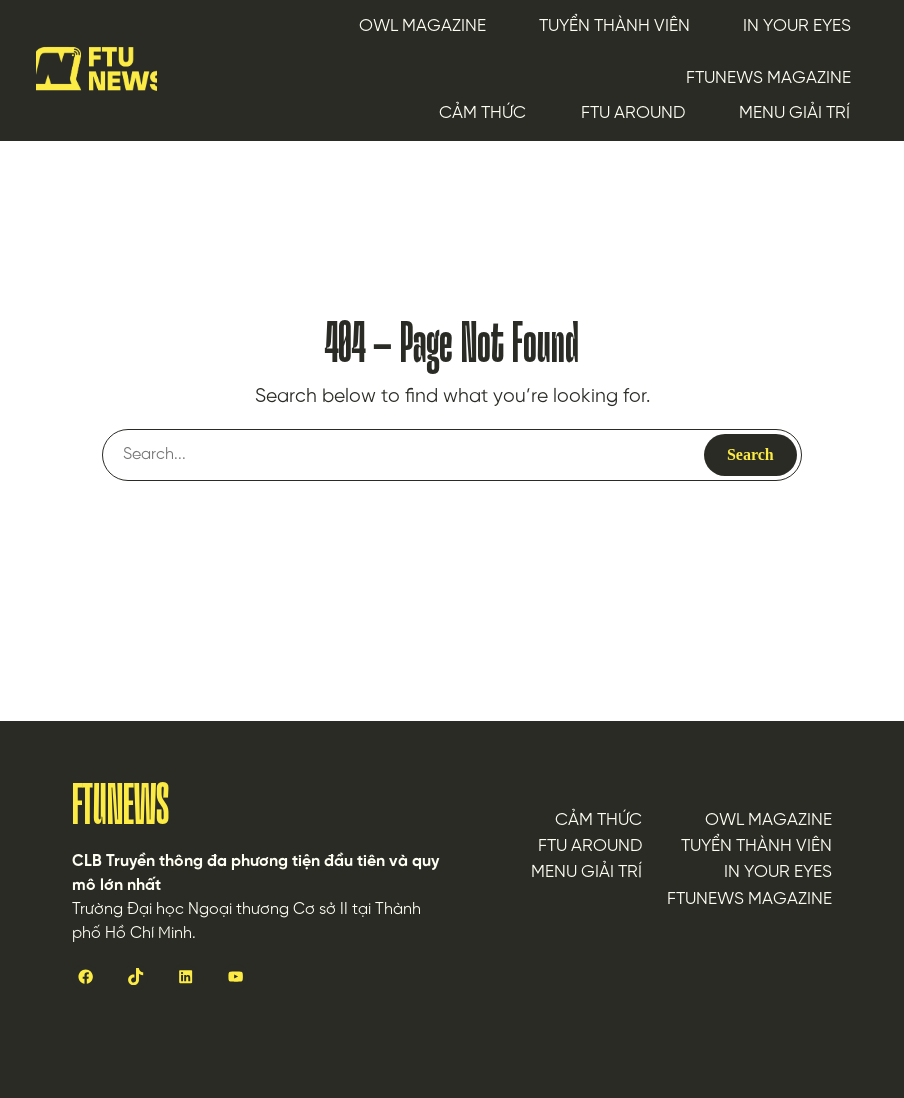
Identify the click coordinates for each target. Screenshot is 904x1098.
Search (750, 454)
